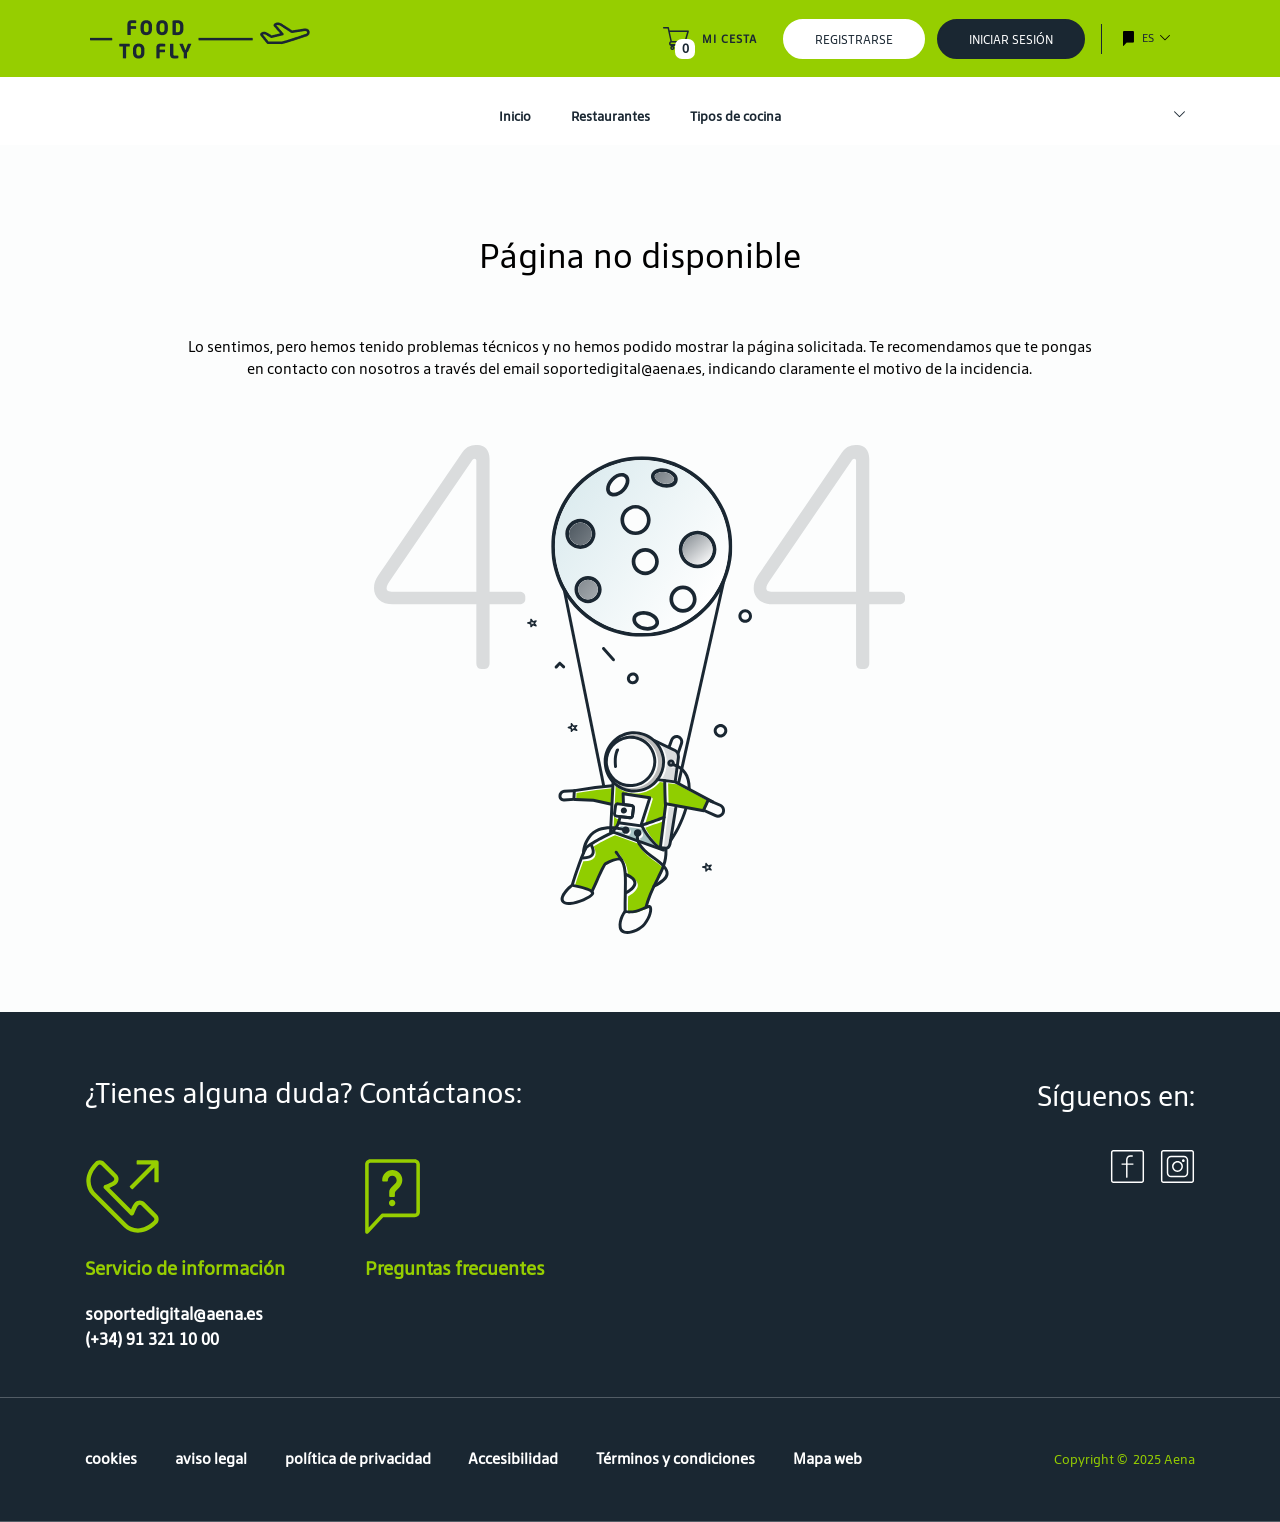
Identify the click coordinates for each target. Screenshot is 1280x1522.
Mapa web (827, 1458)
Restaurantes (610, 116)
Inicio (515, 116)
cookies (111, 1458)
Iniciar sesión (1011, 39)
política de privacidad (358, 1458)
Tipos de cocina (735, 116)
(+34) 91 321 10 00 (152, 1339)
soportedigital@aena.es (622, 368)
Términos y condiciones (675, 1458)
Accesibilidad (513, 1458)
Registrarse (854, 39)
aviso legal (211, 1458)
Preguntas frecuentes (455, 1268)
